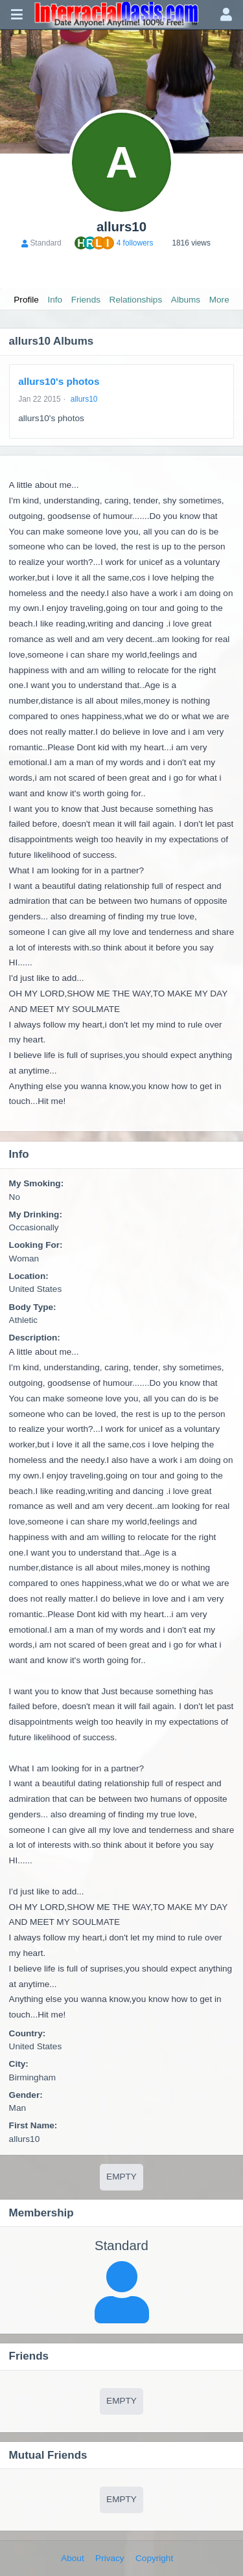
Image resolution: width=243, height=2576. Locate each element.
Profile (26, 300)
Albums (185, 300)
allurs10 (84, 399)
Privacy (109, 2558)
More (219, 300)
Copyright (154, 2558)
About (72, 2558)
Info (54, 300)
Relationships (136, 300)
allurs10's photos (58, 381)
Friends (85, 300)
